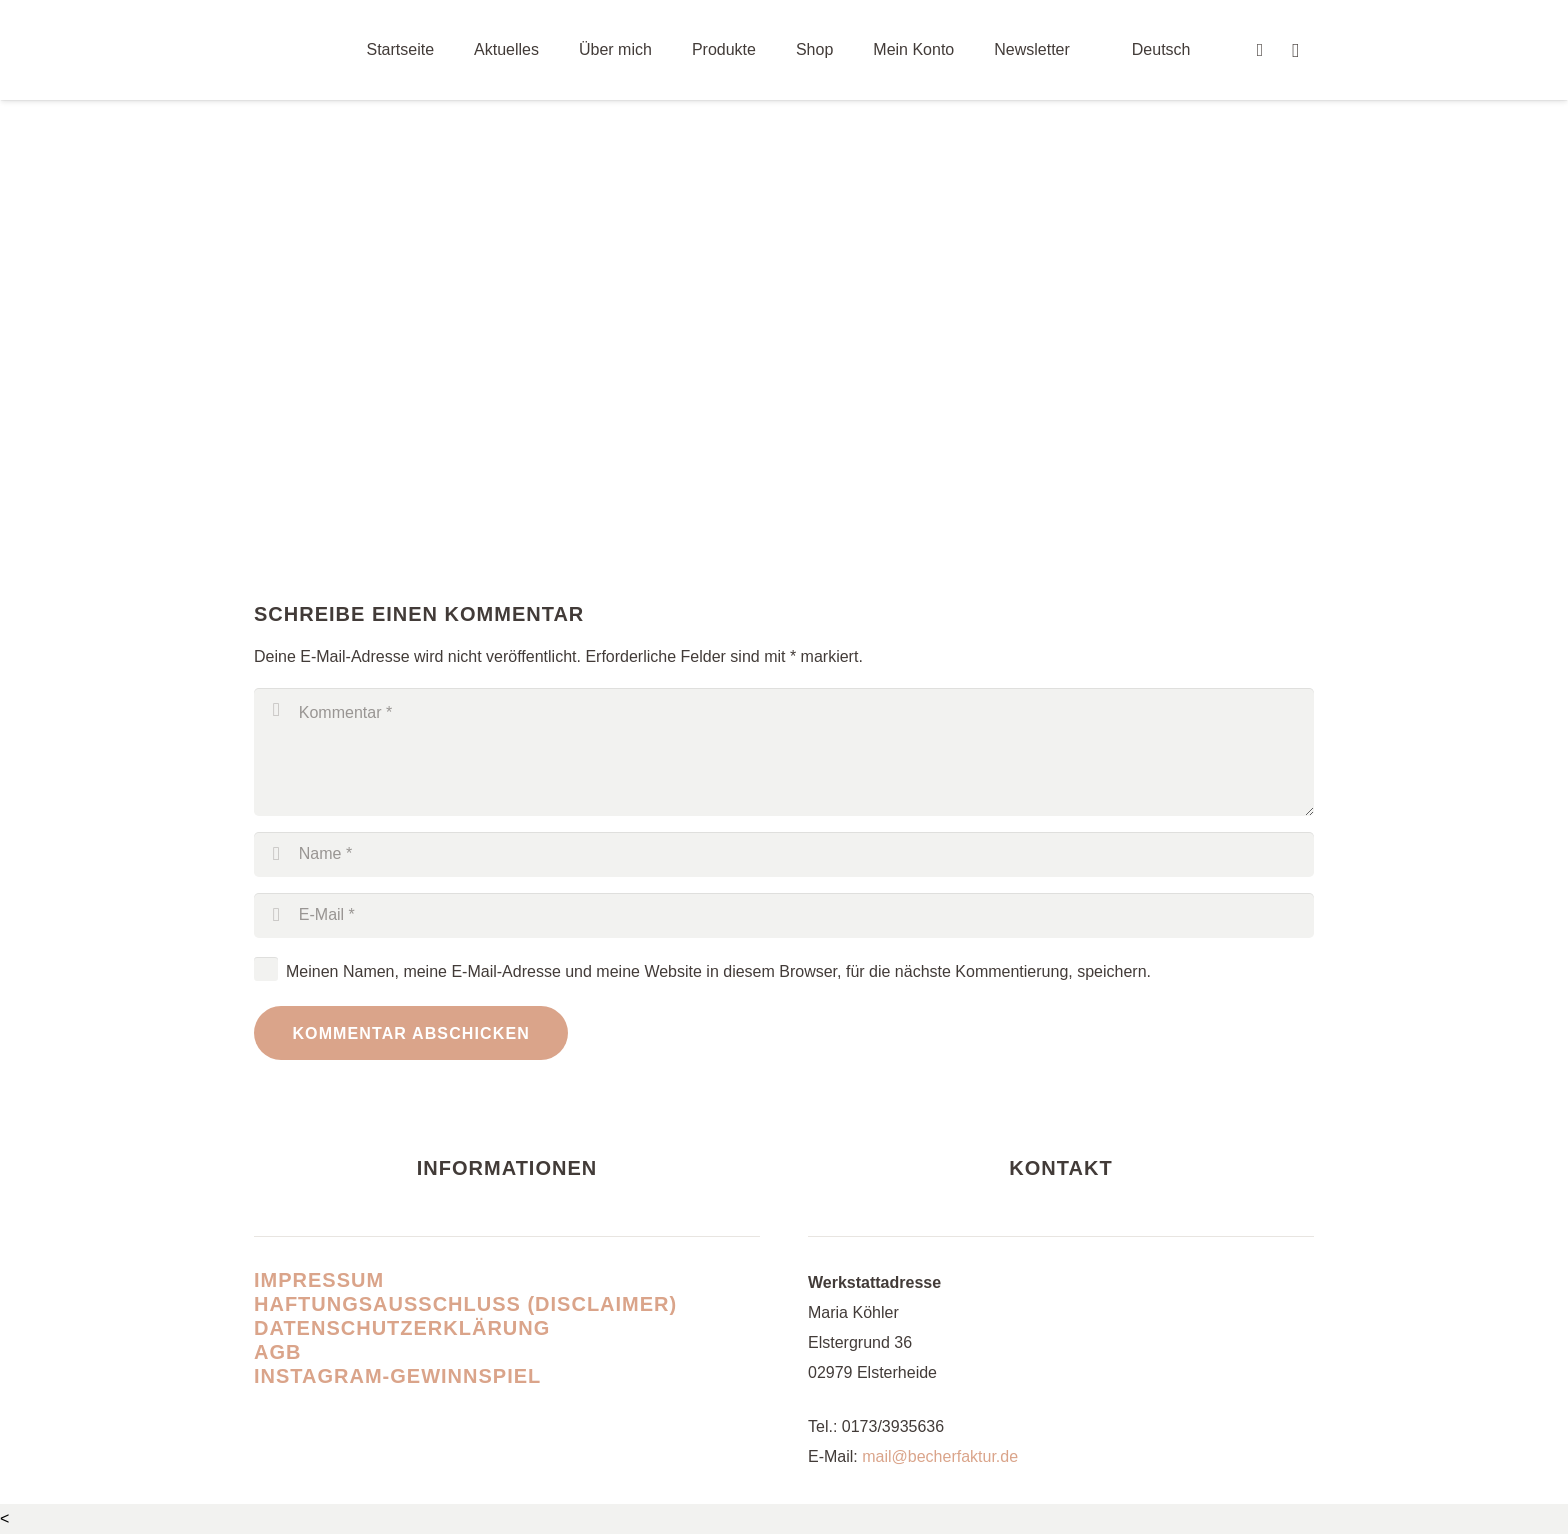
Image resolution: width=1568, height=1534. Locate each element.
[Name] (784, 854)
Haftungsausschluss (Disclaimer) (465, 1304)
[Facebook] (1260, 50)
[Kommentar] (784, 752)
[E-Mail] (784, 915)
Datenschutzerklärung (402, 1328)
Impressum (319, 1280)
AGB (277, 1352)
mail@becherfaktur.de (940, 1456)
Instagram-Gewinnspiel (397, 1376)
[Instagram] (1296, 50)
